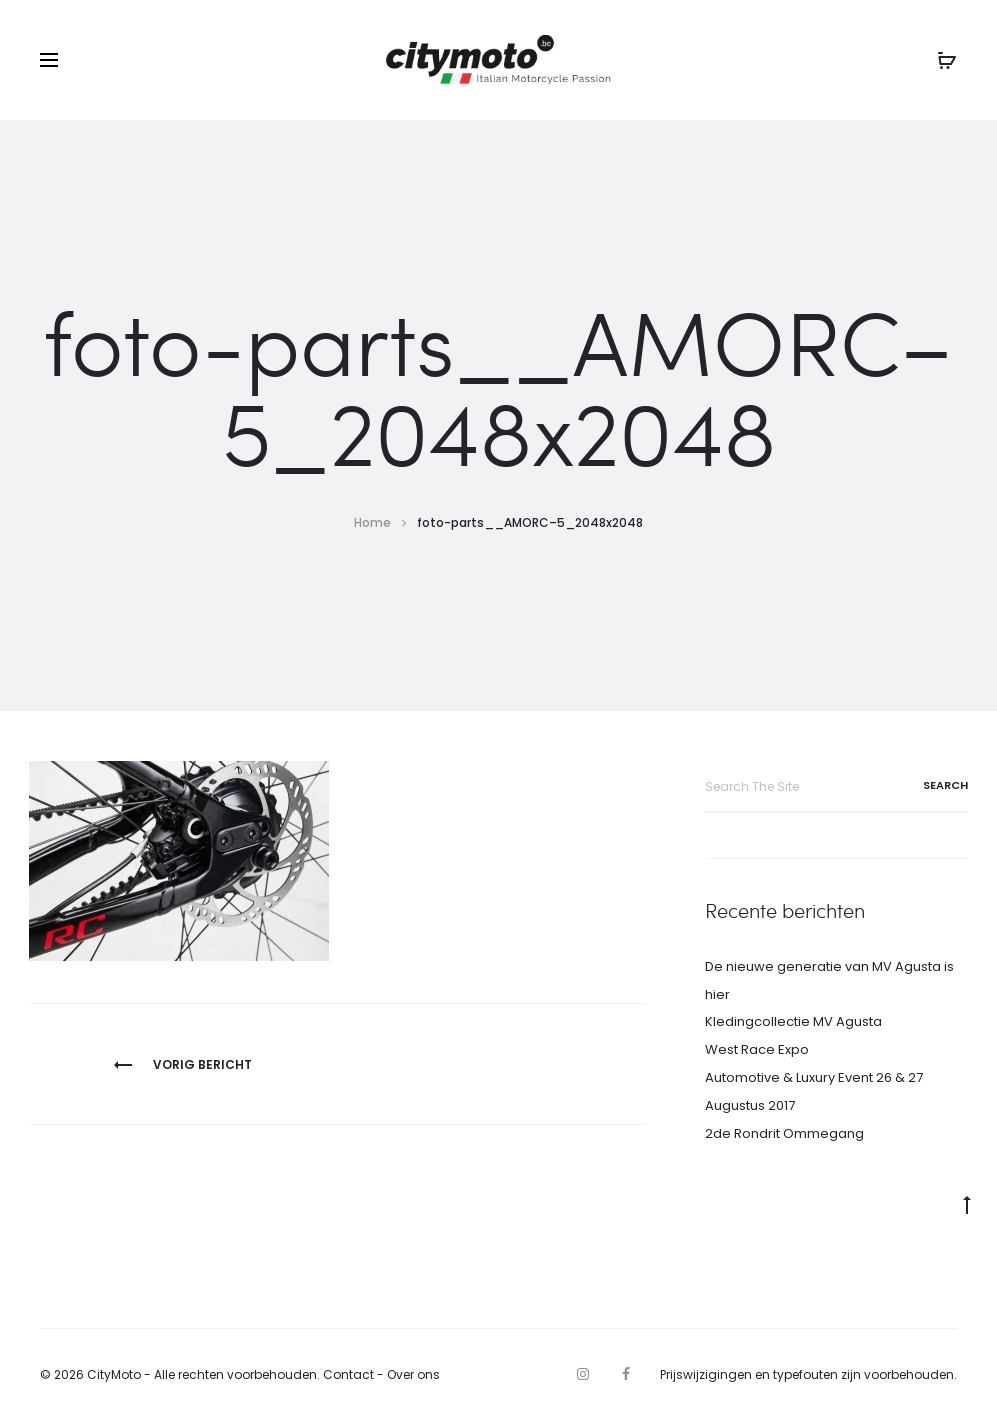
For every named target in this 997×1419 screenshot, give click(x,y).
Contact (348, 1374)
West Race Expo (757, 1049)
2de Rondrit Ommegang (784, 1133)
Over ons (413, 1374)
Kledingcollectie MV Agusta (793, 1021)
